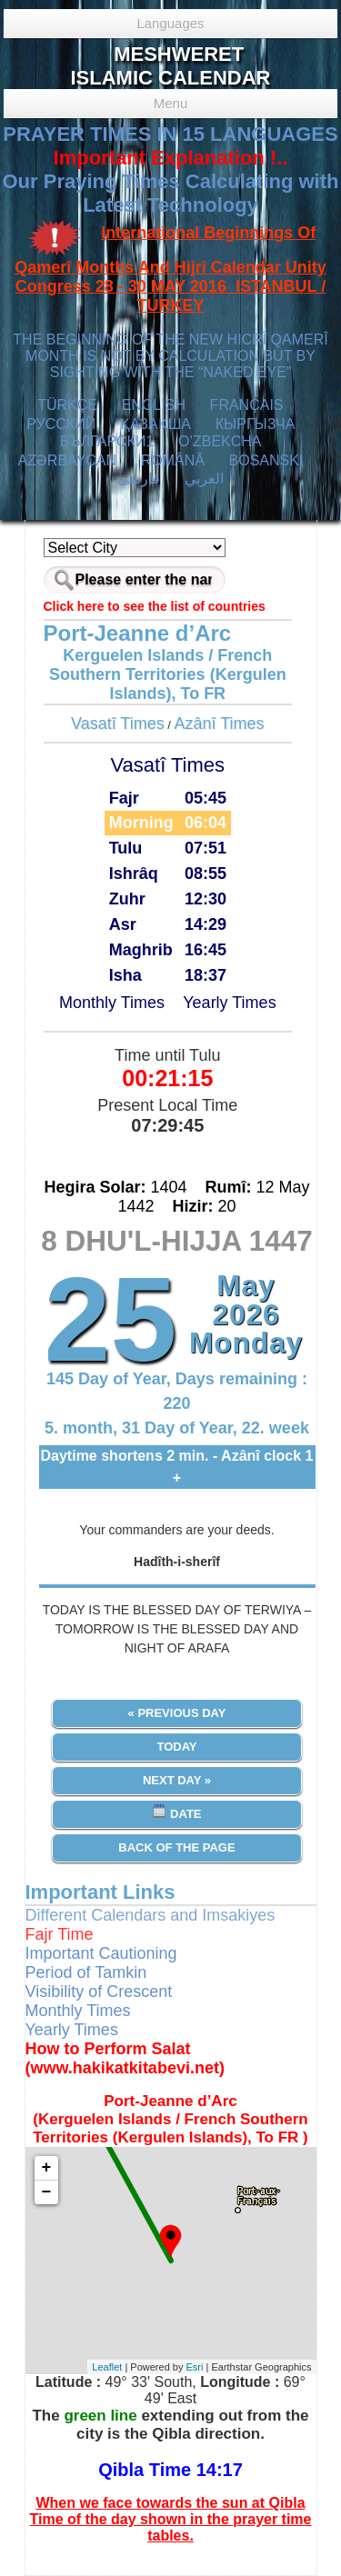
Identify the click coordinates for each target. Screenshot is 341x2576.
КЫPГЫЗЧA (255, 424)
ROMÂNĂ (173, 460)
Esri (195, 2366)
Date (176, 1812)
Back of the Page (176, 1847)
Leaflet (107, 2366)
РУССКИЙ (60, 424)
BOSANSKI (266, 460)
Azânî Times (220, 723)
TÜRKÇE (67, 405)
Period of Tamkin (86, 1972)
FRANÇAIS (247, 405)
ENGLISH (154, 405)
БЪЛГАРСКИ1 (107, 441)
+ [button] (47, 2168)
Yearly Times (229, 1002)
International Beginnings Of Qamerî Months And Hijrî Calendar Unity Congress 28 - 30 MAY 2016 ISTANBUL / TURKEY (170, 269)
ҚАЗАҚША (155, 424)
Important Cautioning (101, 1953)
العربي (204, 478)
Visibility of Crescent (99, 1991)
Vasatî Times (118, 723)
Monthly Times (112, 1002)
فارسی (138, 478)
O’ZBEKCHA (219, 441)
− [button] (47, 2192)
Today (176, 1746)
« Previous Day (177, 1713)
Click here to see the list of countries (155, 606)
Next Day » (177, 1780)
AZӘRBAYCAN (66, 460)
